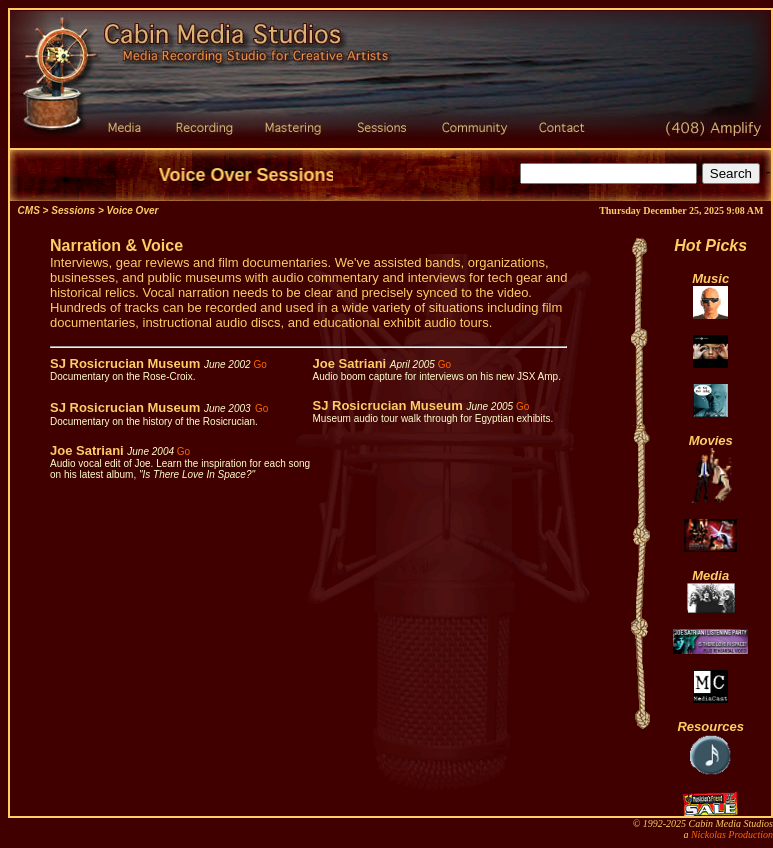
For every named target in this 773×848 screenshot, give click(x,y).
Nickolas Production (732, 834)
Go (259, 364)
